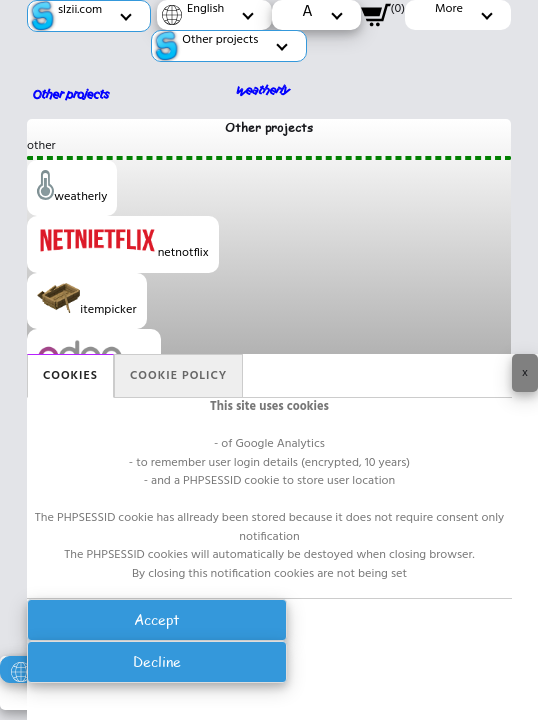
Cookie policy (178, 376)
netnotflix (123, 244)
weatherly (72, 188)
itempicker (87, 301)
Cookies (70, 376)
